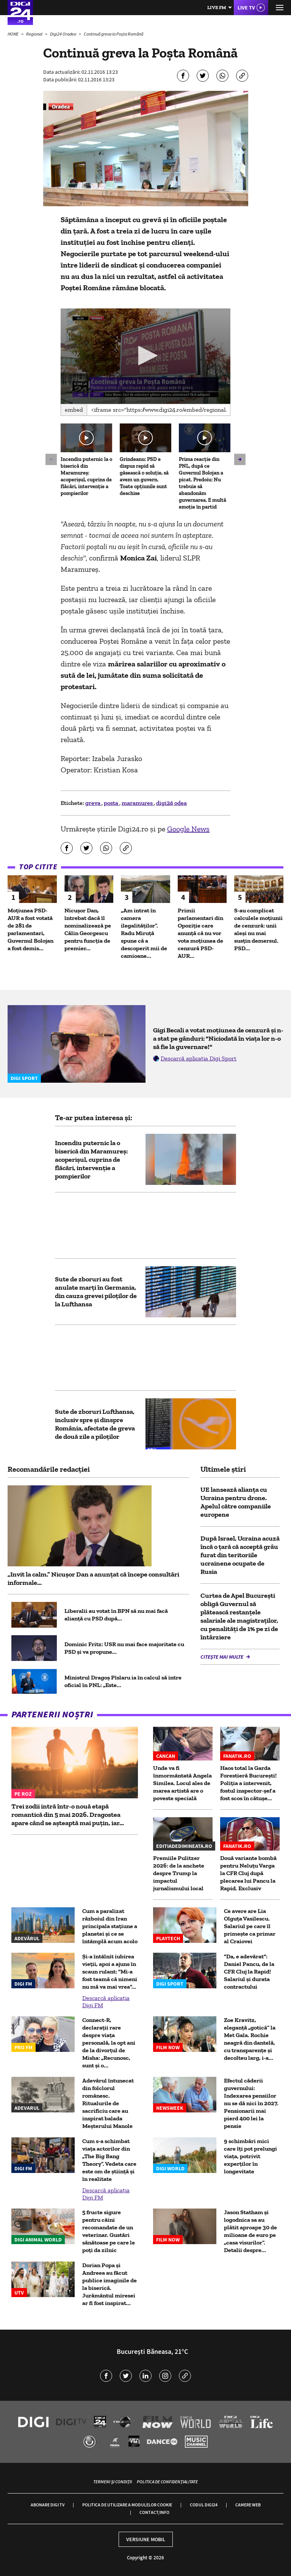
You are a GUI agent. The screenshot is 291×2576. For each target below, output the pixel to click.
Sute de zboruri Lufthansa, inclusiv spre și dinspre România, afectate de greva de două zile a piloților (95, 1424)
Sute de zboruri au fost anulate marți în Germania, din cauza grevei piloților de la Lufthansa (96, 1291)
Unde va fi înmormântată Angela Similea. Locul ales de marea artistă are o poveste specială (182, 1783)
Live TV (246, 7)
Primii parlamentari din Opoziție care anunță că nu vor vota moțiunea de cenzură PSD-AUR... (200, 933)
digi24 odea (171, 802)
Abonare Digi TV (47, 2505)
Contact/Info (154, 2512)
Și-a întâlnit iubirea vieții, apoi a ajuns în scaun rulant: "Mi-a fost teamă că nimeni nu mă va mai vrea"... (109, 1971)
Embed (74, 409)
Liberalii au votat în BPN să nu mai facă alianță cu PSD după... (116, 1614)
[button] (145, 355)
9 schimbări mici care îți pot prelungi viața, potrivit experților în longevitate (250, 2156)
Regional (34, 34)
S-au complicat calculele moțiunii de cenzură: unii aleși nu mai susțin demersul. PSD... (258, 929)
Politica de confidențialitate (167, 2481)
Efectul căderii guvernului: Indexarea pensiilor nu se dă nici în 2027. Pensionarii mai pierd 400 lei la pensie (251, 2103)
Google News (188, 828)
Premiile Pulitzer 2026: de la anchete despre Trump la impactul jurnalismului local (178, 1873)
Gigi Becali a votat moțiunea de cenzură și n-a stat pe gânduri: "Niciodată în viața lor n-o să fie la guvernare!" (218, 1038)
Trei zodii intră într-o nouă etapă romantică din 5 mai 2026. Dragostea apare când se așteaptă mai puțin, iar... (67, 1814)
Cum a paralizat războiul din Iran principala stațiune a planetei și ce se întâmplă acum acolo (110, 1926)
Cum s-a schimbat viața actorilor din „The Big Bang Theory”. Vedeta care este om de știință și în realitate (109, 2159)
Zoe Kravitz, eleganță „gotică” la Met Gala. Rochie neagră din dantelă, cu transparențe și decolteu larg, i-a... (249, 2038)
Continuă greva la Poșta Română (113, 34)
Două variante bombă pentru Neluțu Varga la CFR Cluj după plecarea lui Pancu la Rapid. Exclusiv (248, 1873)
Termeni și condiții (112, 2481)
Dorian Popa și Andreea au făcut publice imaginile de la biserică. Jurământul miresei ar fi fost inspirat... (109, 2284)
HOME (13, 34)
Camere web (248, 2505)
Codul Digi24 (203, 2505)
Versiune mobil (145, 2539)
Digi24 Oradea (63, 34)
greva (93, 802)
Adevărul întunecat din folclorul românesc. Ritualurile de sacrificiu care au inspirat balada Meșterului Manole (108, 2103)
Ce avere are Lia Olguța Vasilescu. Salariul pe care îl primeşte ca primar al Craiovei (249, 1926)
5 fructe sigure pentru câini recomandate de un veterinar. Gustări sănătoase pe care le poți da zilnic (108, 2231)
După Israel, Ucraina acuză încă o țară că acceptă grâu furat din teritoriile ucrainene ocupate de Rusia (240, 1555)
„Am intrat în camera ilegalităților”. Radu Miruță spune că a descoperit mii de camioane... (144, 933)
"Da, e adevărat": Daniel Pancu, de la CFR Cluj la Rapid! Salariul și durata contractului (249, 1971)
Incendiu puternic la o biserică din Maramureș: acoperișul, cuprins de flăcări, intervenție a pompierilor (86, 476)
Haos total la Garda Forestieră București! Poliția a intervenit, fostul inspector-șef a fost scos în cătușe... (248, 1783)
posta (111, 802)
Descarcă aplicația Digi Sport (198, 1058)
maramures (138, 802)
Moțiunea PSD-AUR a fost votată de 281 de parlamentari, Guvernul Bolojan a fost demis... (30, 929)
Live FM (216, 7)
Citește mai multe (222, 1656)
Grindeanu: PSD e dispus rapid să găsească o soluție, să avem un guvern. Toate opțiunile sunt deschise (144, 476)
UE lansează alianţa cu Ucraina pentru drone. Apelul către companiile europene (235, 1502)
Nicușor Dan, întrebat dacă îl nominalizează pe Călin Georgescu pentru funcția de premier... (87, 929)
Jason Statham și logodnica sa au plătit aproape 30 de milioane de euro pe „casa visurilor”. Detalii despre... (250, 2231)
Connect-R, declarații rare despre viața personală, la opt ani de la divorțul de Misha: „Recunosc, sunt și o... (108, 2042)
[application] (145, 356)
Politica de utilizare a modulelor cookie (127, 2505)
